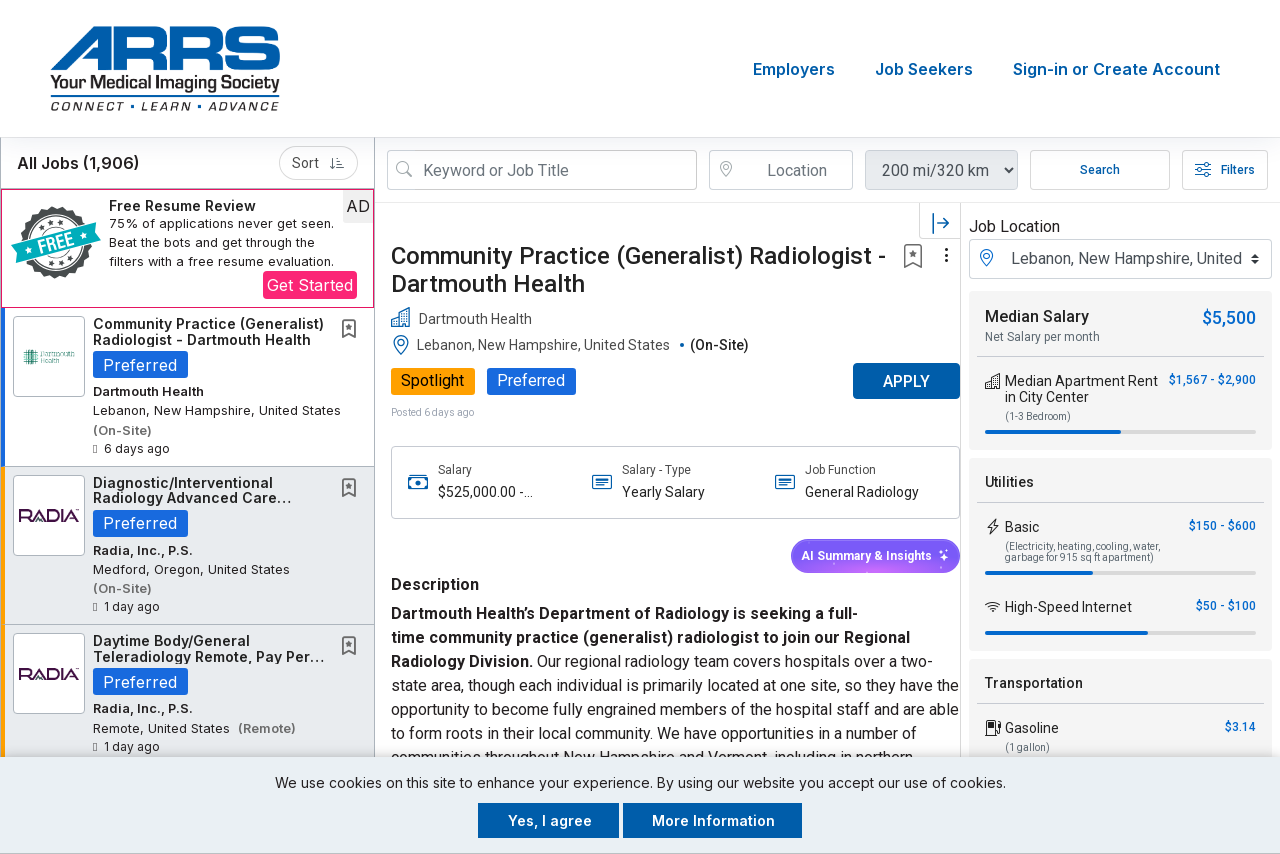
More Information (713, 820)
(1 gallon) (1027, 747)
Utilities (1009, 482)
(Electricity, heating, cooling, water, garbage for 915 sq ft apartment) (1082, 552)
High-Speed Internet (1068, 607)
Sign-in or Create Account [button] (1116, 69)
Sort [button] (318, 163)
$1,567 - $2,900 (1212, 380)
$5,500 (1229, 317)
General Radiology (852, 492)
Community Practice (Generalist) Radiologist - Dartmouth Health (208, 331)
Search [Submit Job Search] (1100, 170)
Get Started (310, 285)
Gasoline (1032, 728)
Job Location (1014, 226)
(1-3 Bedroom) (1038, 416)
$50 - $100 (1226, 606)
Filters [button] (1225, 170)
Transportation (1034, 683)
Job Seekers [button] (924, 69)
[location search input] (795, 170)
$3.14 (1240, 727)
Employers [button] (794, 69)
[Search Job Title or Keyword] (556, 170)
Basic (1022, 527)
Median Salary (1037, 316)
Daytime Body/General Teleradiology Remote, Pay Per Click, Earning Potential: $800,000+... (201, 663)
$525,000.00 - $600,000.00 (481, 492)
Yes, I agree (550, 820)
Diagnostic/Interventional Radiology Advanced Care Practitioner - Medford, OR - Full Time (207, 505)
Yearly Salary (657, 492)
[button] (187, 248)
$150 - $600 (1222, 526)
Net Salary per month (1042, 337)
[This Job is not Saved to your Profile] (353, 330)
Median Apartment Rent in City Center (1081, 389)
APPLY (890, 381)
